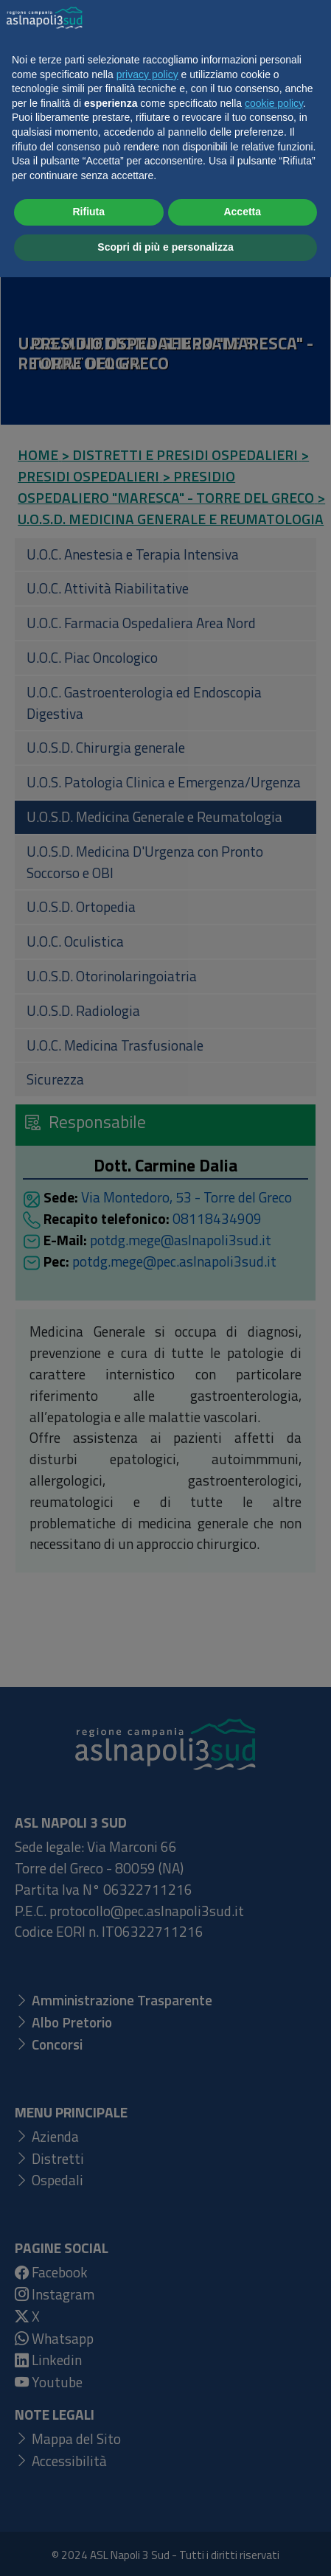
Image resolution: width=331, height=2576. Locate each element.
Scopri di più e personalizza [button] (165, 2546)
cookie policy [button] (274, 2402)
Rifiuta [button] (88, 2511)
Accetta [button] (242, 2511)
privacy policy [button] (147, 2373)
